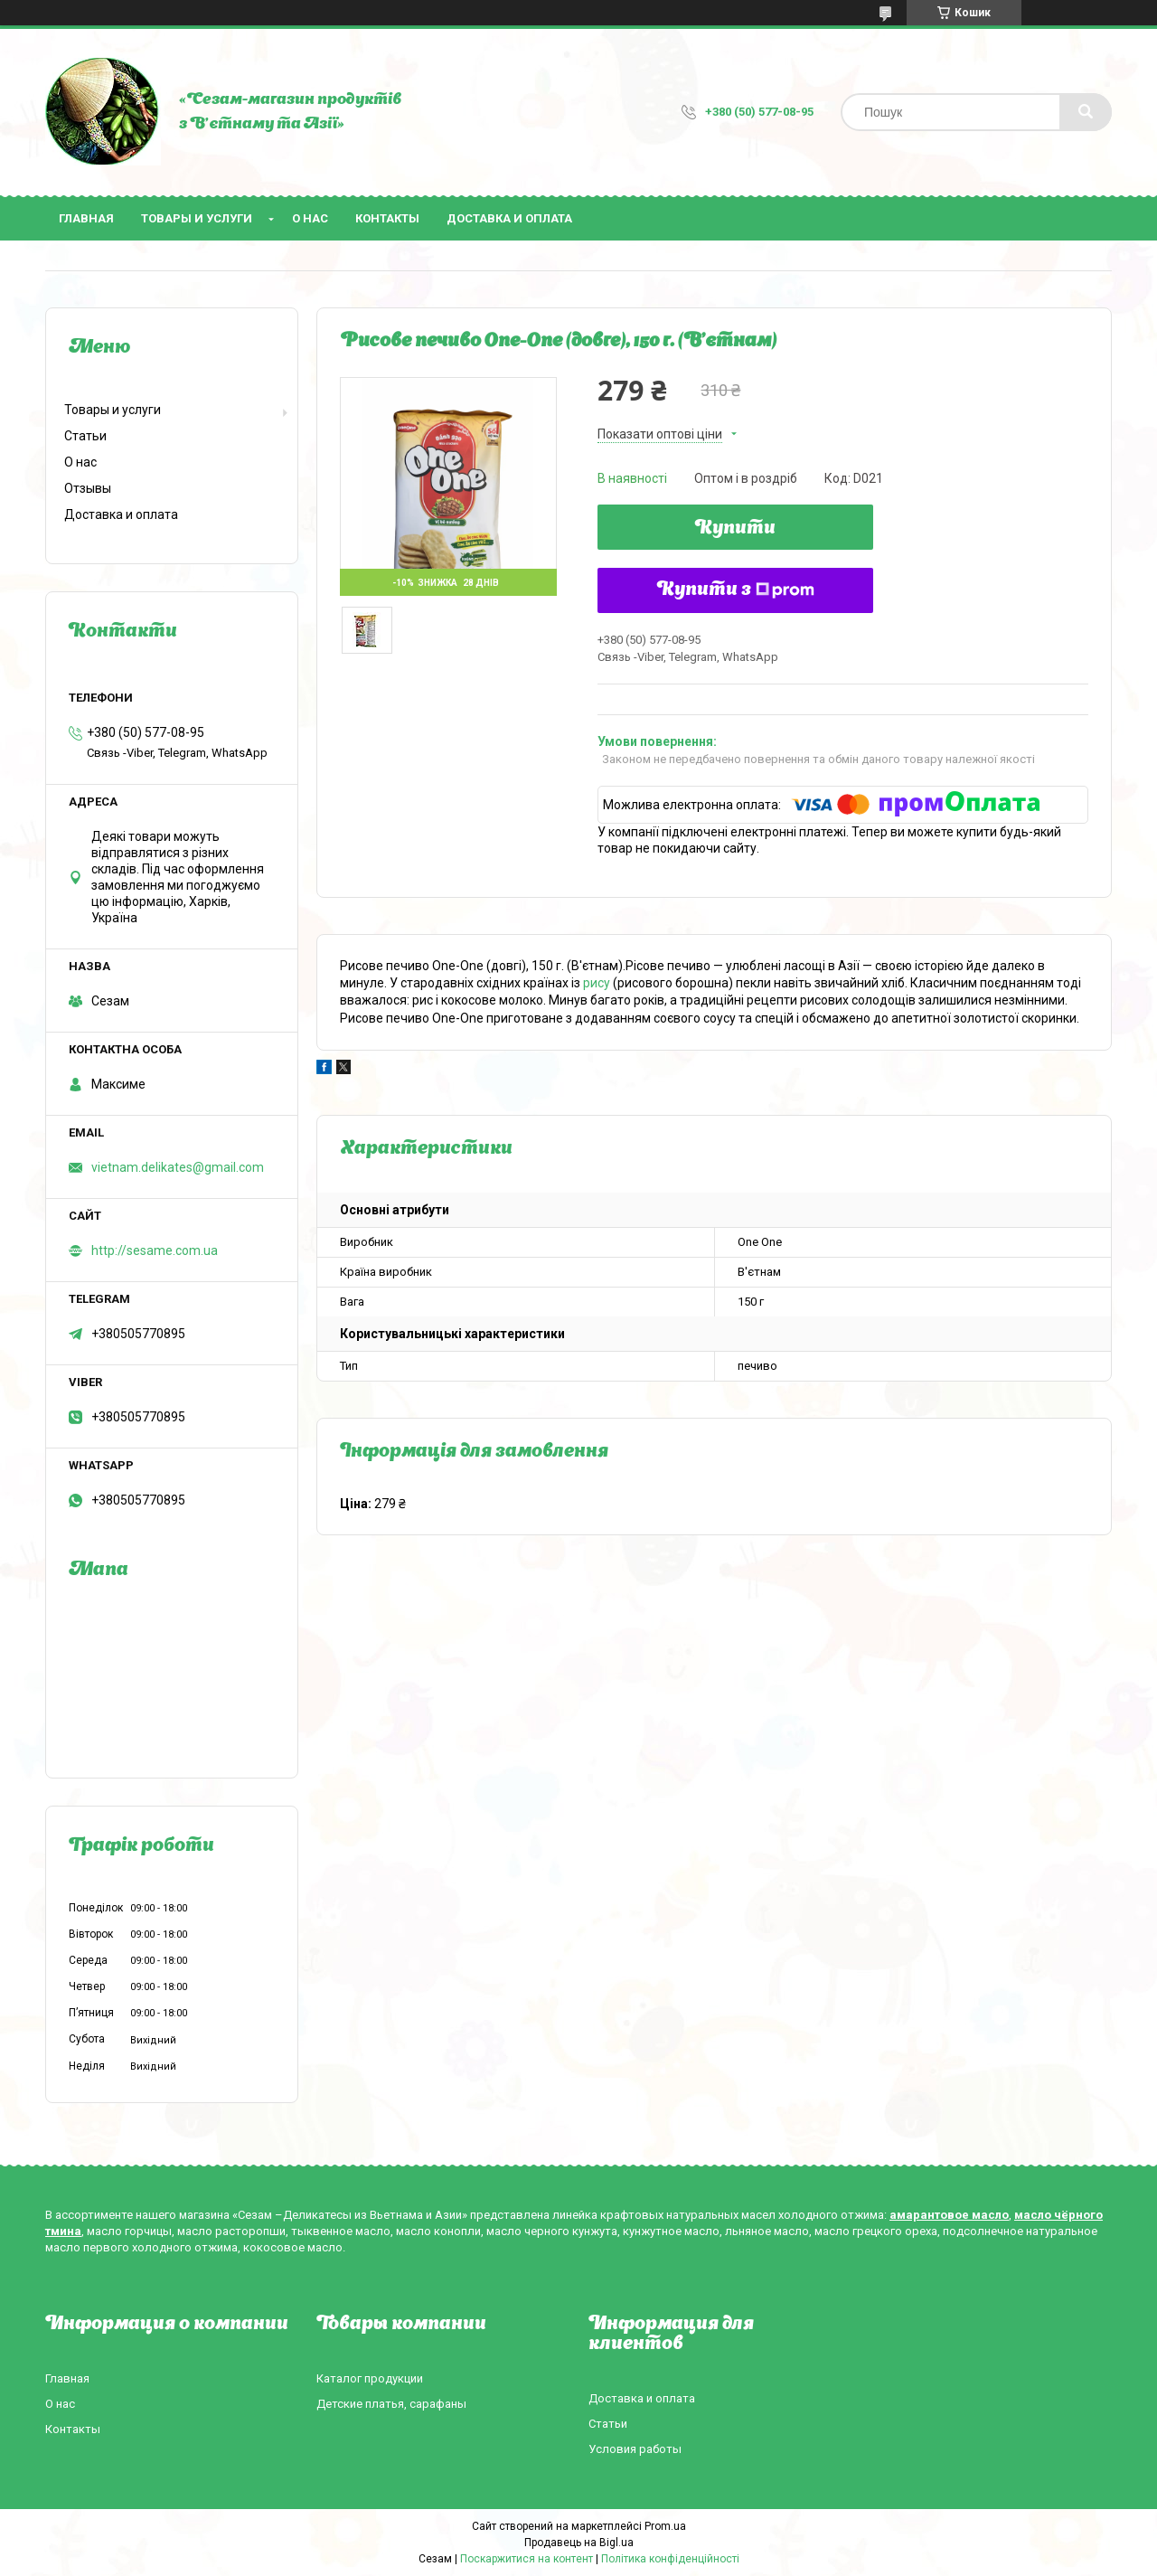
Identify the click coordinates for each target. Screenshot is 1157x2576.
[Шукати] (1085, 112)
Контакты (387, 218)
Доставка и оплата (509, 218)
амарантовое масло (949, 2215)
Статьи (85, 436)
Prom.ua (665, 2526)
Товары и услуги (196, 218)
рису (596, 983)
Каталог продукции (369, 2378)
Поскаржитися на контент (526, 2558)
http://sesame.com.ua (154, 1250)
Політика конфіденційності (670, 2558)
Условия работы (635, 2449)
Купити (735, 529)
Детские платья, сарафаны (391, 2404)
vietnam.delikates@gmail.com (177, 1167)
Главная (86, 218)
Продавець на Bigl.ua (579, 2542)
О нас (310, 218)
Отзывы (87, 488)
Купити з (735, 590)
